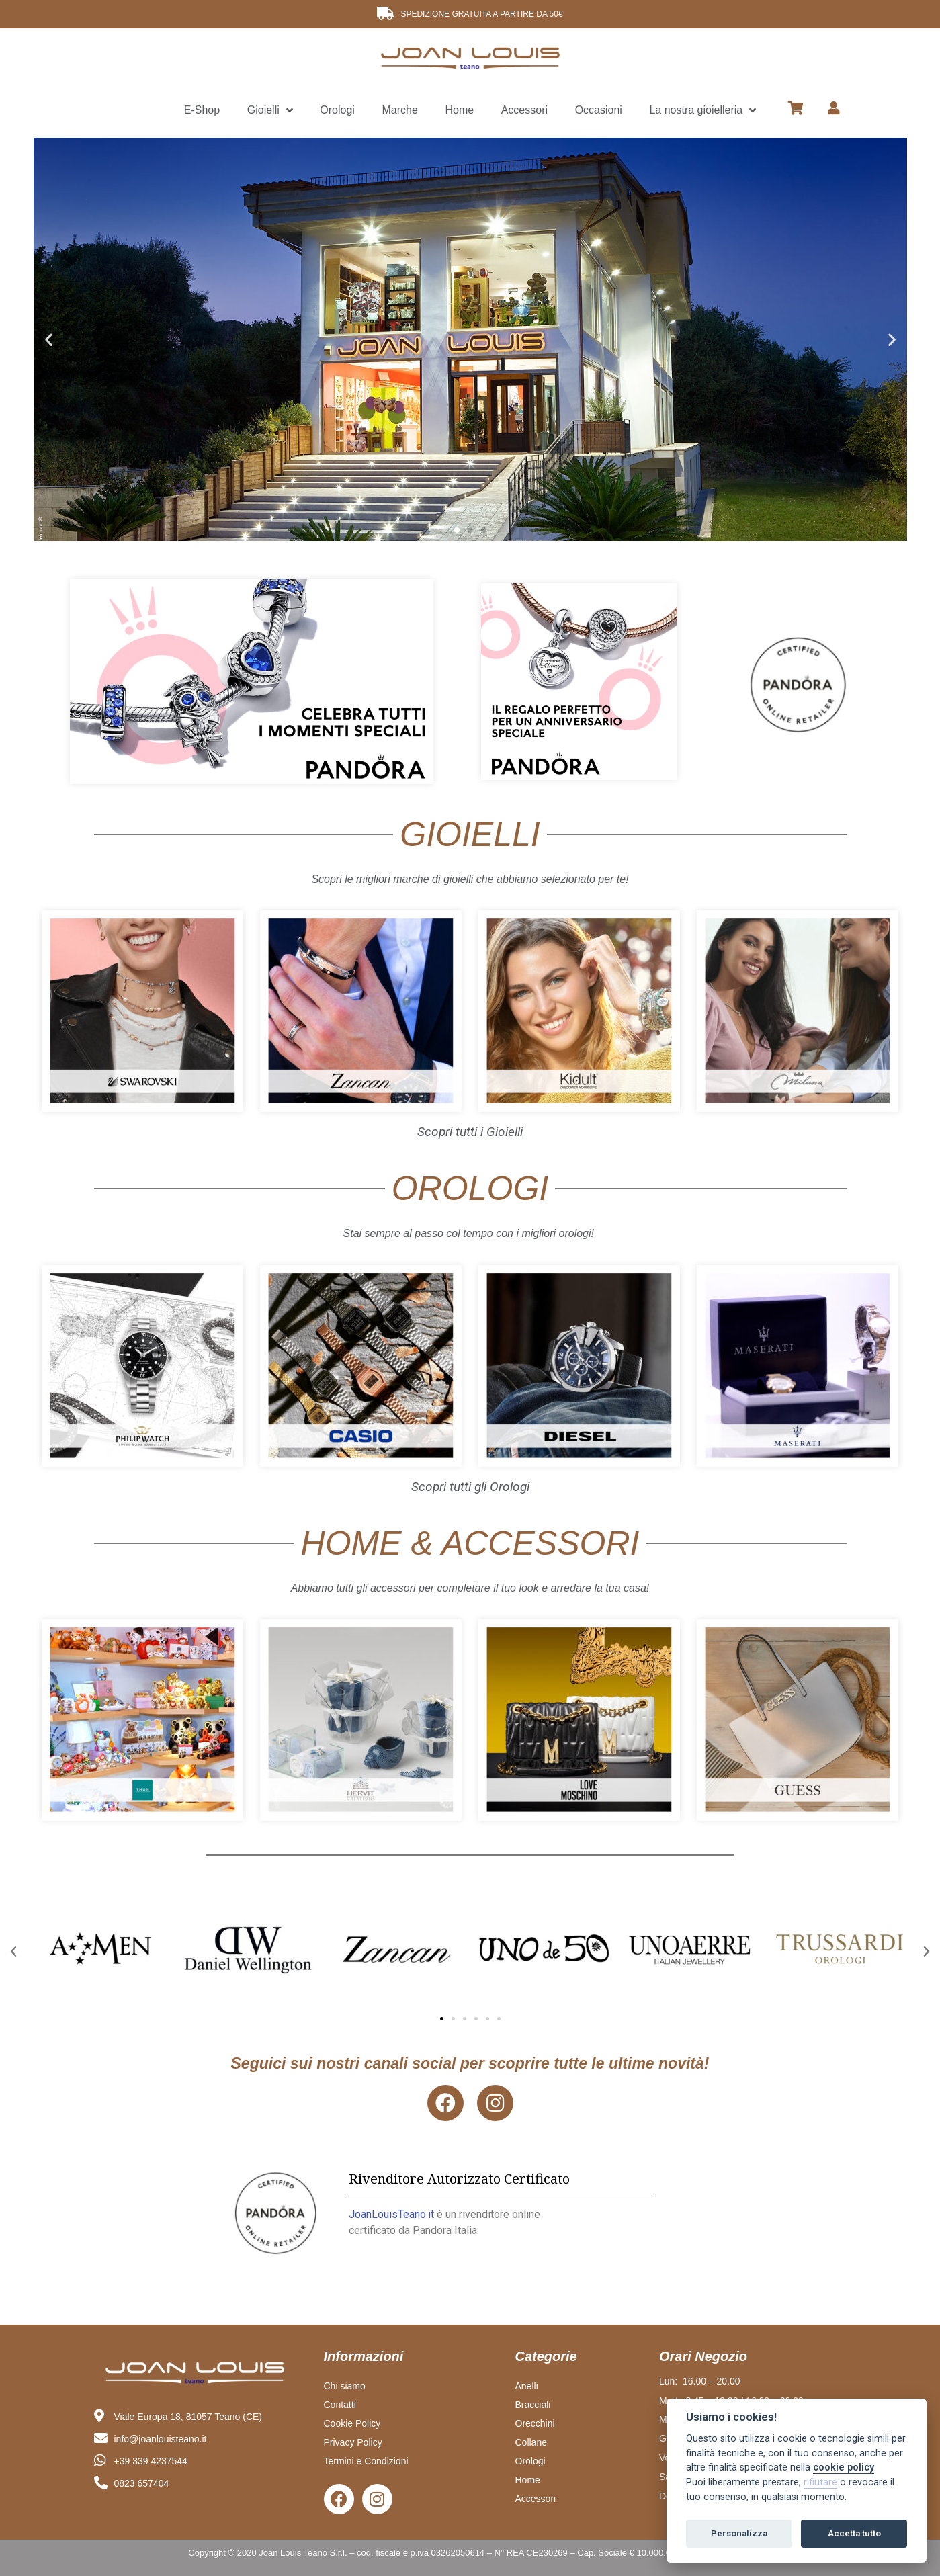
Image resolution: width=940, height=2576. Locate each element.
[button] (457, 530)
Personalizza (739, 2533)
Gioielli (270, 110)
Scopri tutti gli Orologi (470, 1486)
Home (459, 110)
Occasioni (598, 110)
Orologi (337, 110)
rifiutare (820, 2482)
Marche (399, 110)
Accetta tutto (854, 2533)
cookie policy (843, 2467)
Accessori (524, 110)
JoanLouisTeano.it (391, 2214)
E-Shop (202, 110)
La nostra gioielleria (702, 110)
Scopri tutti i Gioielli (470, 1132)
